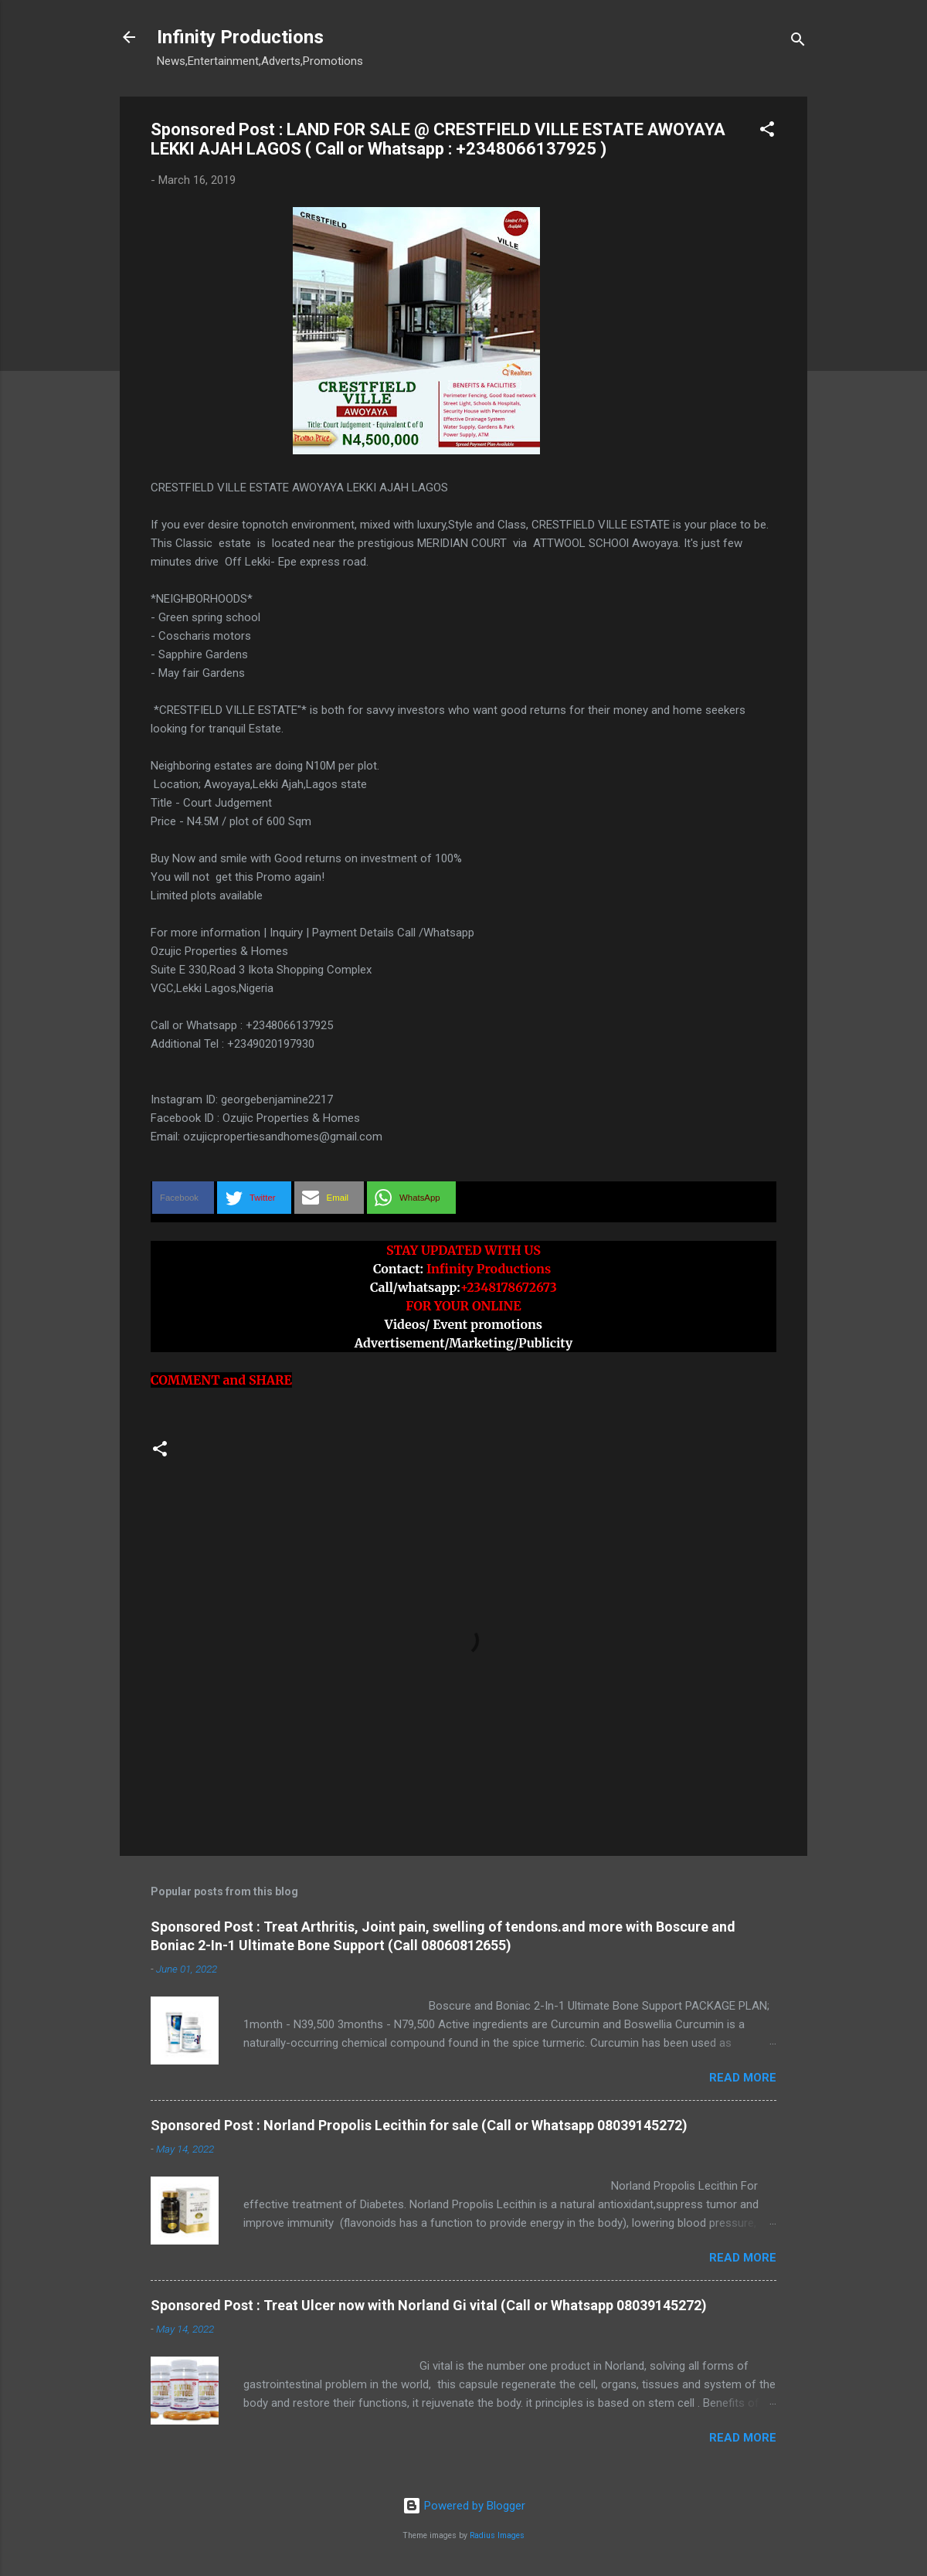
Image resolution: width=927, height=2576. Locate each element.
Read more (742, 2078)
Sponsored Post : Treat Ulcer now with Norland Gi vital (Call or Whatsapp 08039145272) (429, 2305)
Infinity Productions (240, 37)
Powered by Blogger (463, 2506)
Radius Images (497, 2535)
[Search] (798, 42)
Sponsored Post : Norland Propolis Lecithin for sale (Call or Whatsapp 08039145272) (419, 2125)
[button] (767, 132)
